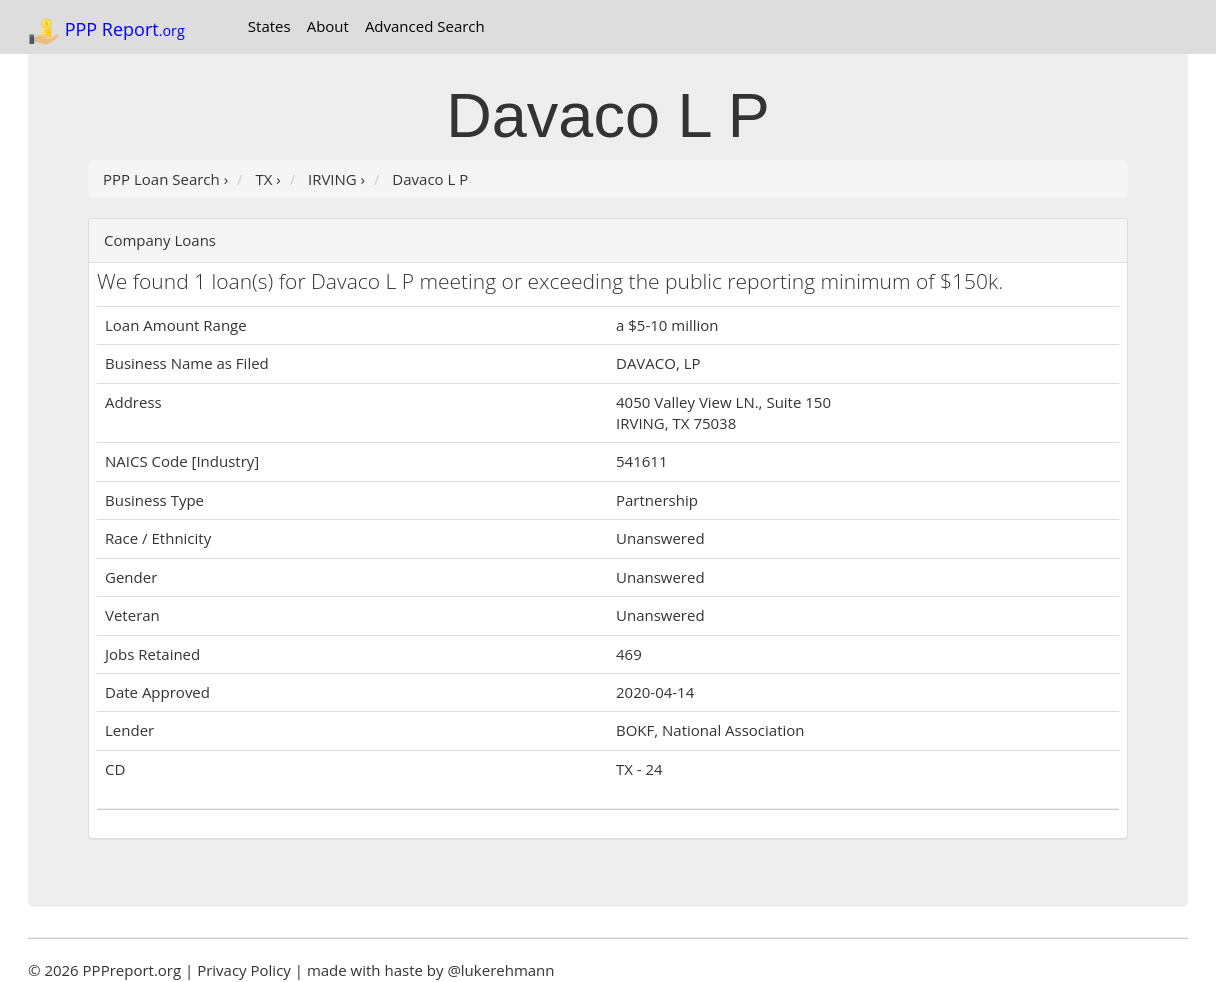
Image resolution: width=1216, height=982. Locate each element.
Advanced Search (425, 26)
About (328, 26)
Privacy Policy (244, 970)
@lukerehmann (500, 970)
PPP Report (106, 31)
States (269, 26)
